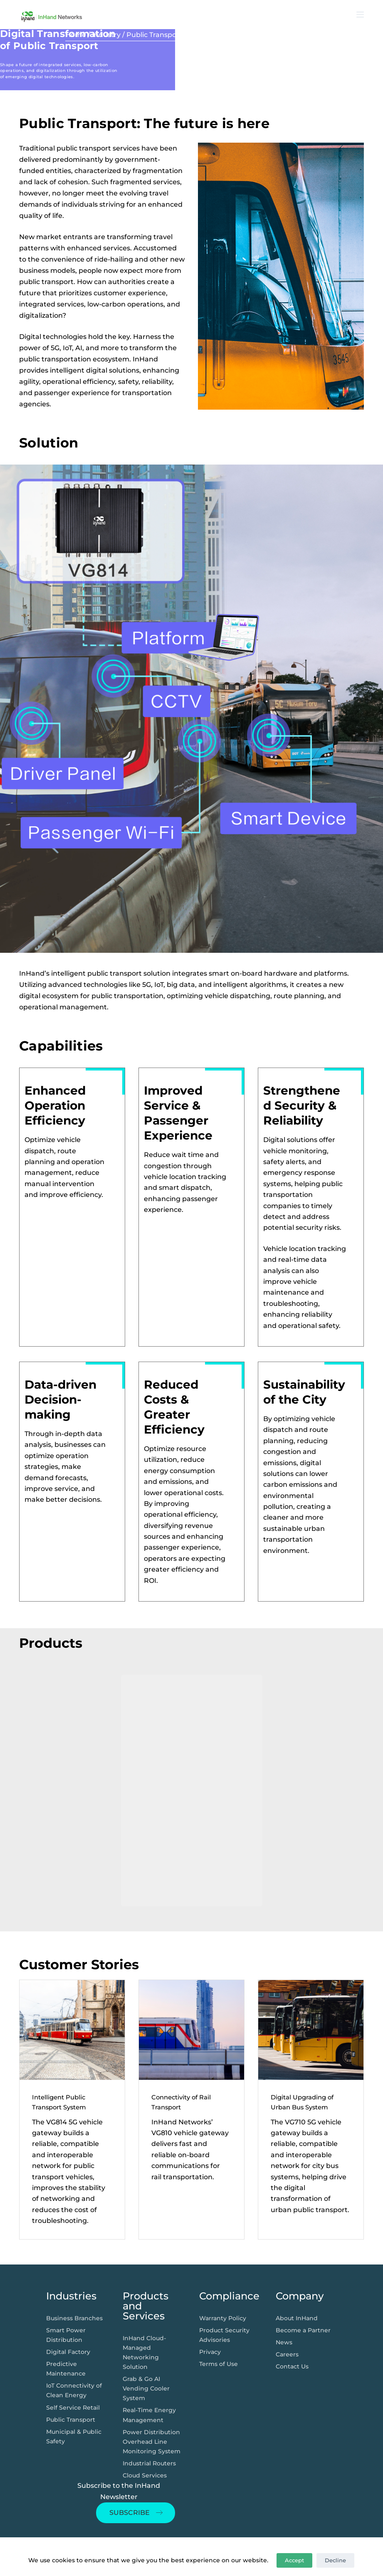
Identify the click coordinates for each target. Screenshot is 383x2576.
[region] (191, 1790)
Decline (335, 2560)
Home (75, 35)
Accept (294, 2560)
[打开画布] (360, 14)
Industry (106, 35)
